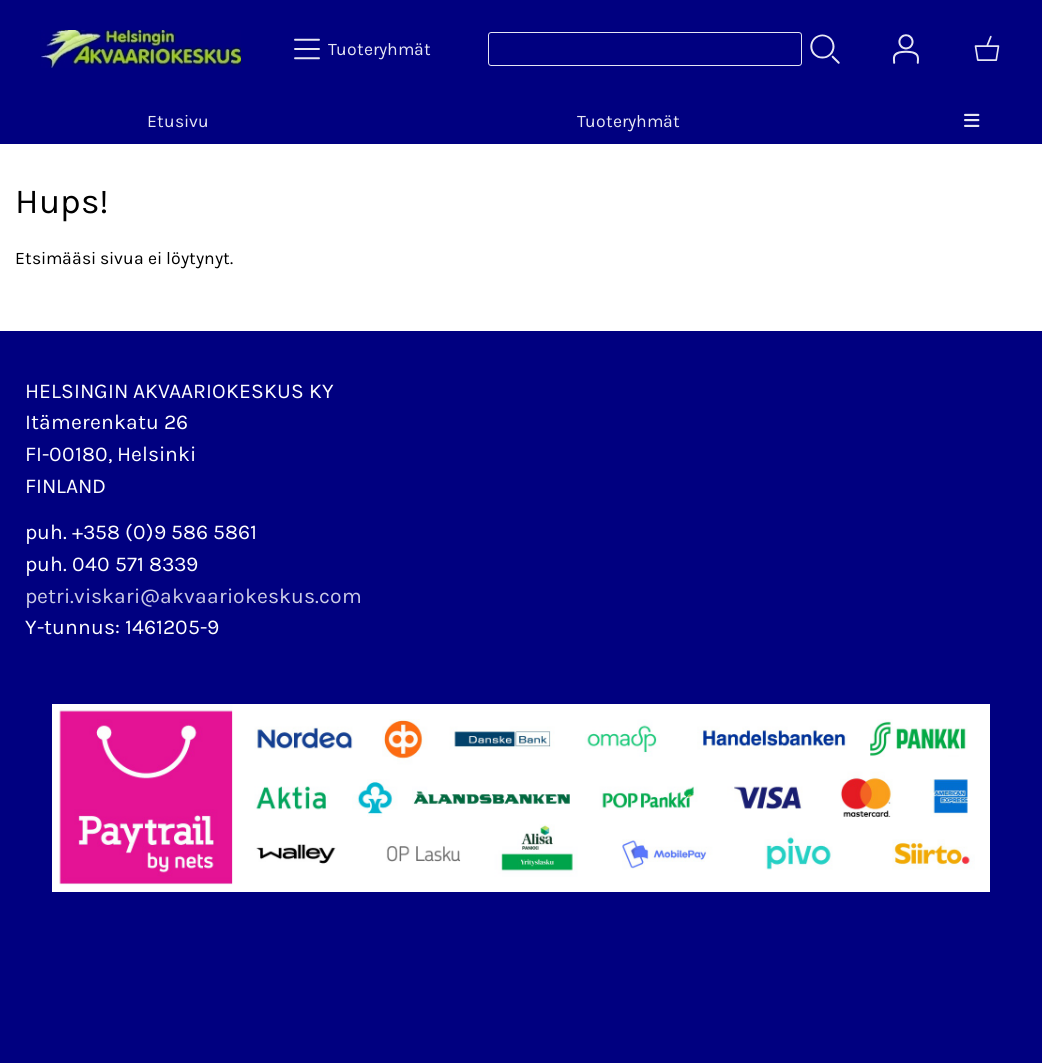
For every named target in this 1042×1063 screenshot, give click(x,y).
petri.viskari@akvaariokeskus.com (193, 596)
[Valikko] (971, 121)
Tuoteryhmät (628, 121)
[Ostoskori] (987, 49)
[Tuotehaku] (645, 49)
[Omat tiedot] (906, 49)
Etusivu (178, 121)
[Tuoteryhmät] (364, 49)
